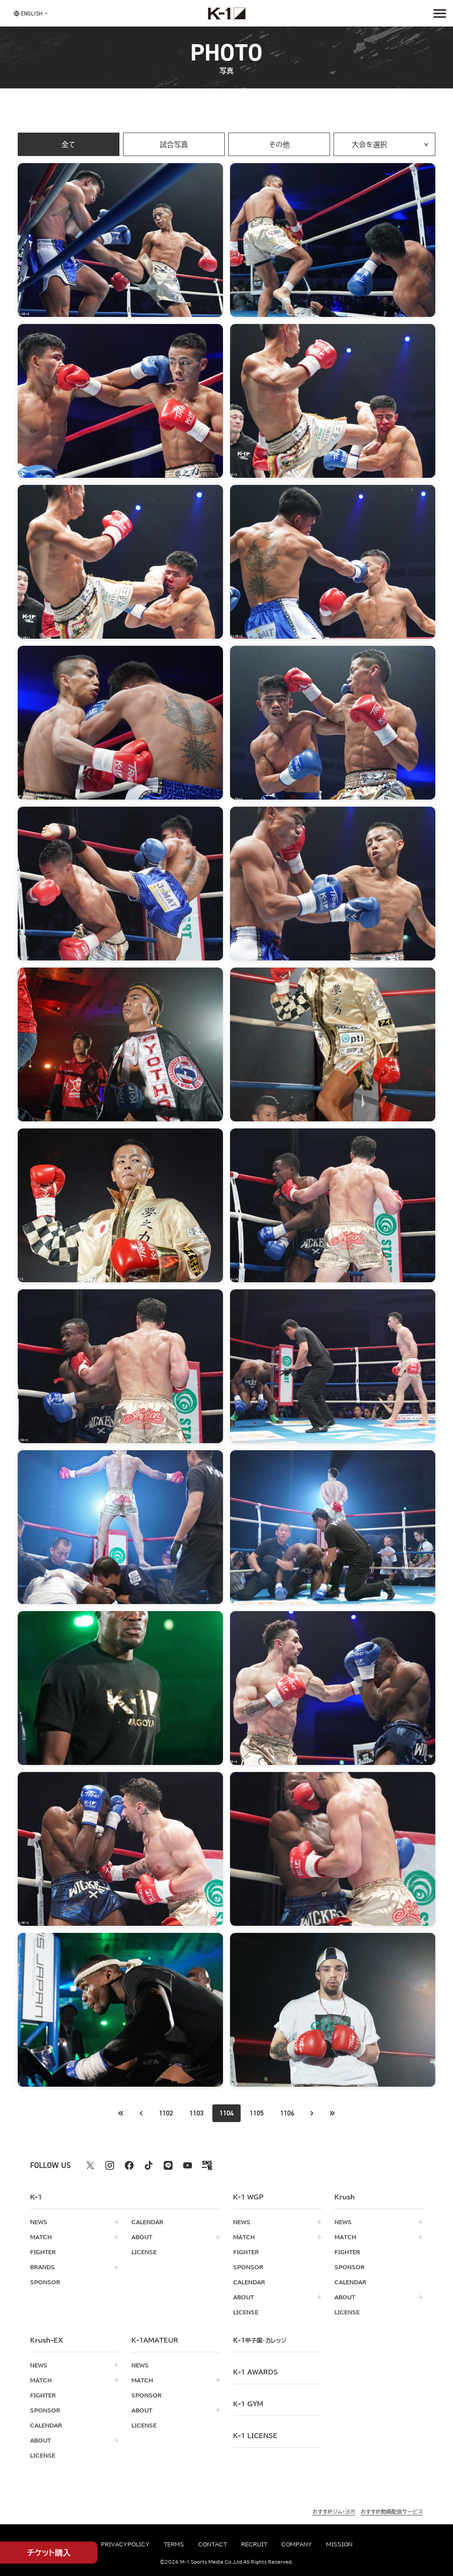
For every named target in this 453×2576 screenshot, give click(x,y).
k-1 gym (248, 2404)
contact (212, 2544)
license (144, 2252)
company (296, 2544)
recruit (254, 2544)
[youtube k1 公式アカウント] (188, 2165)
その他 (279, 144)
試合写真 (174, 144)
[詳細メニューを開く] (439, 13)
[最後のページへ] (332, 2113)
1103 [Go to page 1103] (196, 2113)
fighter (43, 2252)
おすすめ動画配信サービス (392, 2511)
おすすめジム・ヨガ (333, 2511)
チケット (49, 2553)
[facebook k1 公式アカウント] (129, 2165)
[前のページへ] (121, 2113)
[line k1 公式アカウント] (168, 2165)
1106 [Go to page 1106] (287, 2113)
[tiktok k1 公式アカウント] (149, 2165)
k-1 (259, 2340)
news (38, 2222)
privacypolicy (125, 2544)
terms (174, 2544)
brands (42, 2267)
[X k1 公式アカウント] (90, 2165)
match (41, 2237)
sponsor (45, 2282)
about (141, 2237)
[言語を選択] (28, 13)
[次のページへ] (312, 2113)
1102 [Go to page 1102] (166, 2113)
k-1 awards (255, 2372)
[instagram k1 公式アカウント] (110, 2165)
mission (339, 2544)
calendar (147, 2222)
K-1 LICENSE (255, 2436)
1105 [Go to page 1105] (257, 2113)
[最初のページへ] (141, 2113)
